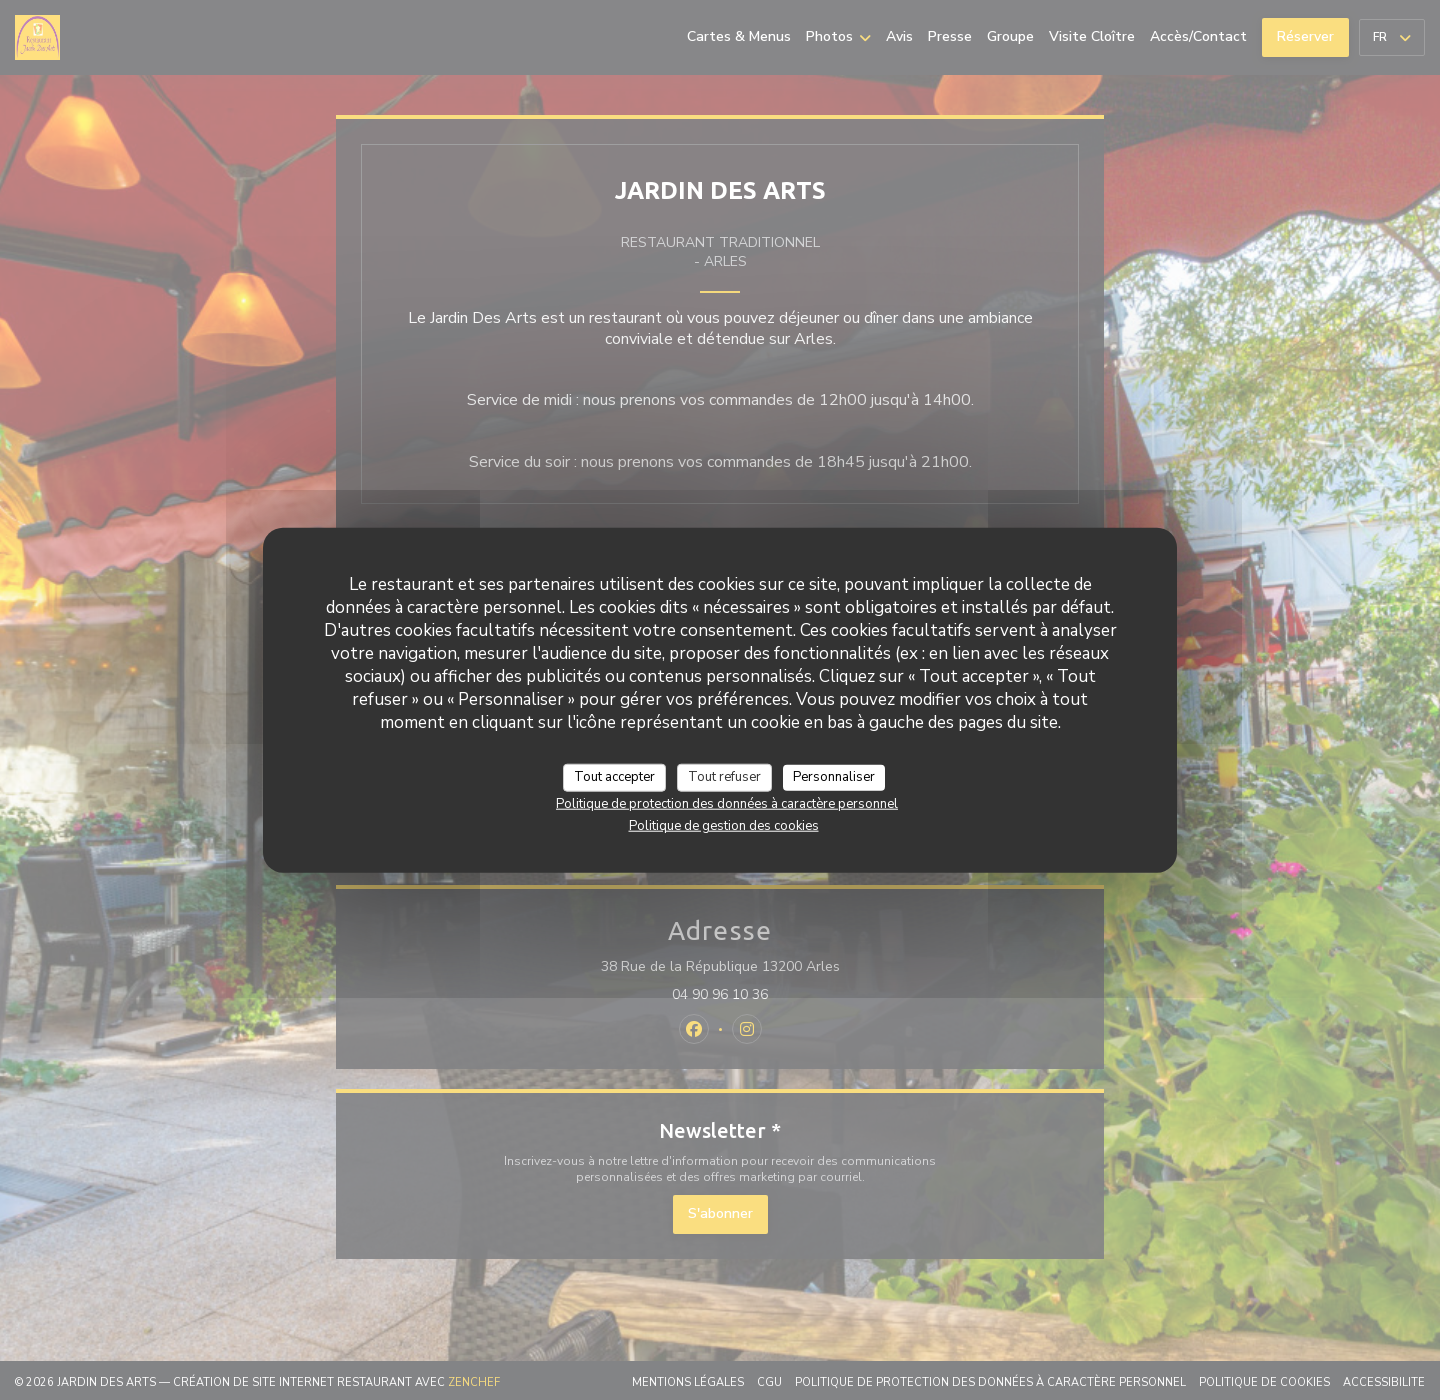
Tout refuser (724, 777)
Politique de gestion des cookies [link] (724, 825)
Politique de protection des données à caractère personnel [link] (727, 803)
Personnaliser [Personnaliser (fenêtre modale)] (834, 777)
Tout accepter (614, 777)
